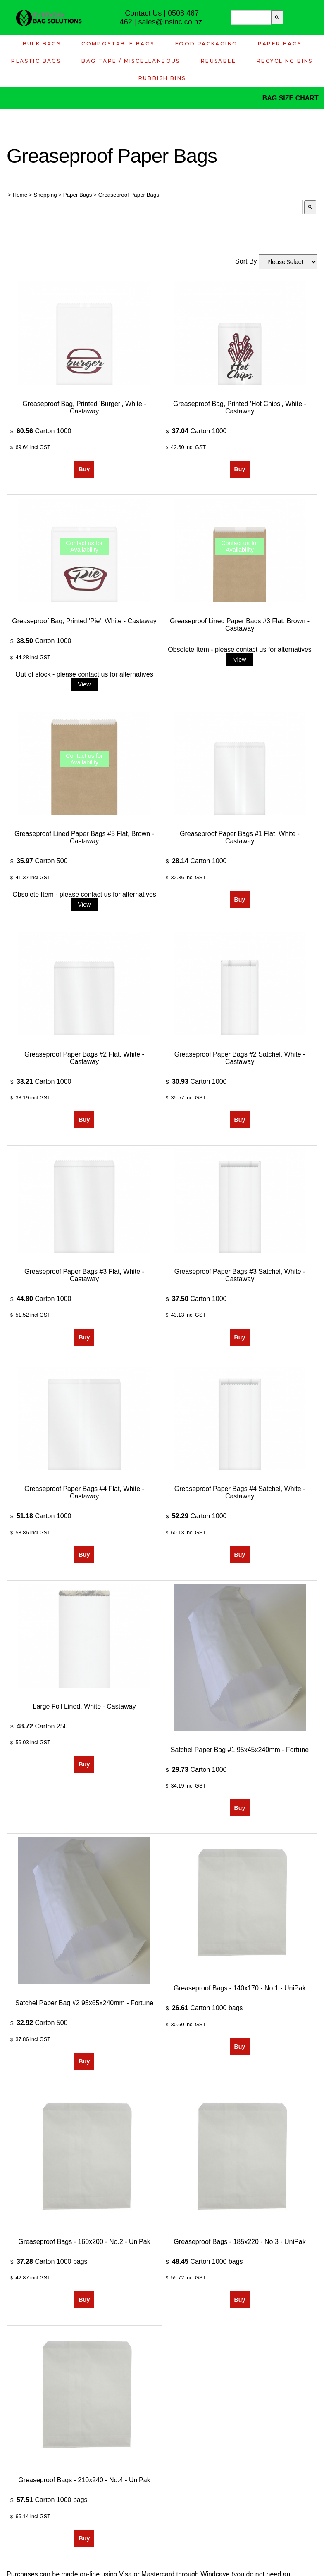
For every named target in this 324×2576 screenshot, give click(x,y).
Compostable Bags (117, 43)
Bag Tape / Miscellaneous (130, 61)
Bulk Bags (42, 43)
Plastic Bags (36, 61)
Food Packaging (206, 43)
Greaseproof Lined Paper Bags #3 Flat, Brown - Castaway (240, 624)
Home (20, 195)
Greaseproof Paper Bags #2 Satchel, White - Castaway (239, 1058)
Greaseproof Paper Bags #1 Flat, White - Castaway (240, 837)
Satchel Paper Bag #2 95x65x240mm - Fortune (84, 2002)
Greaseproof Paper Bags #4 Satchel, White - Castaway (239, 1492)
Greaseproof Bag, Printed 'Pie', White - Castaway (84, 620)
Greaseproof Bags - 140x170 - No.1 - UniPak (239, 1988)
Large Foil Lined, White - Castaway (84, 1706)
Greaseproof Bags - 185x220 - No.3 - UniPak (239, 2241)
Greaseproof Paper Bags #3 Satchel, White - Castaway (239, 1275)
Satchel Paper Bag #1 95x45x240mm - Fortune (240, 1749)
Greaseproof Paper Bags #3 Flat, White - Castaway (84, 1275)
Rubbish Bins (162, 78)
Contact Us (143, 13)
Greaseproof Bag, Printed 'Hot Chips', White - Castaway (239, 407)
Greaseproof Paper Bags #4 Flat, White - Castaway (84, 1492)
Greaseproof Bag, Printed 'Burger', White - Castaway (84, 407)
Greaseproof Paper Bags (128, 195)
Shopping (45, 195)
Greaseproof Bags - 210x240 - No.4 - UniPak (84, 2479)
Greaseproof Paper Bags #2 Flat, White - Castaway (84, 1058)
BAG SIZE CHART (291, 98)
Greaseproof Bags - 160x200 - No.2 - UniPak (84, 2241)
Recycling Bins (285, 61)
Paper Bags (279, 43)
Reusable (218, 61)
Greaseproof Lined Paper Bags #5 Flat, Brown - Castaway (84, 837)
